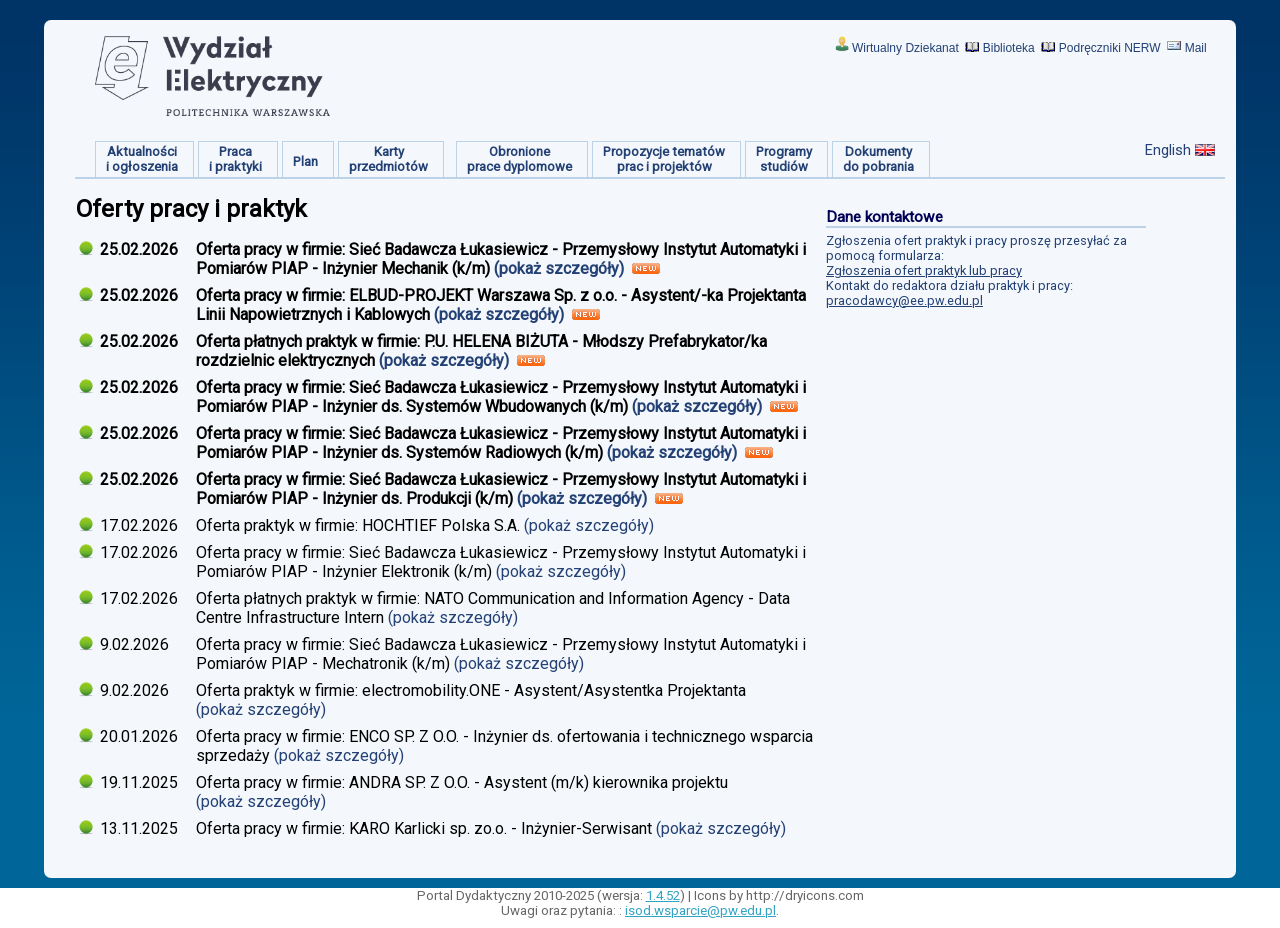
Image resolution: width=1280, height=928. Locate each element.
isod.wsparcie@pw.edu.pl (700, 910)
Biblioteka (1009, 48)
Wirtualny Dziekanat (905, 48)
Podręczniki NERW (1110, 48)
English (1168, 150)
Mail (1196, 48)
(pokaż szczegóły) (561, 268)
